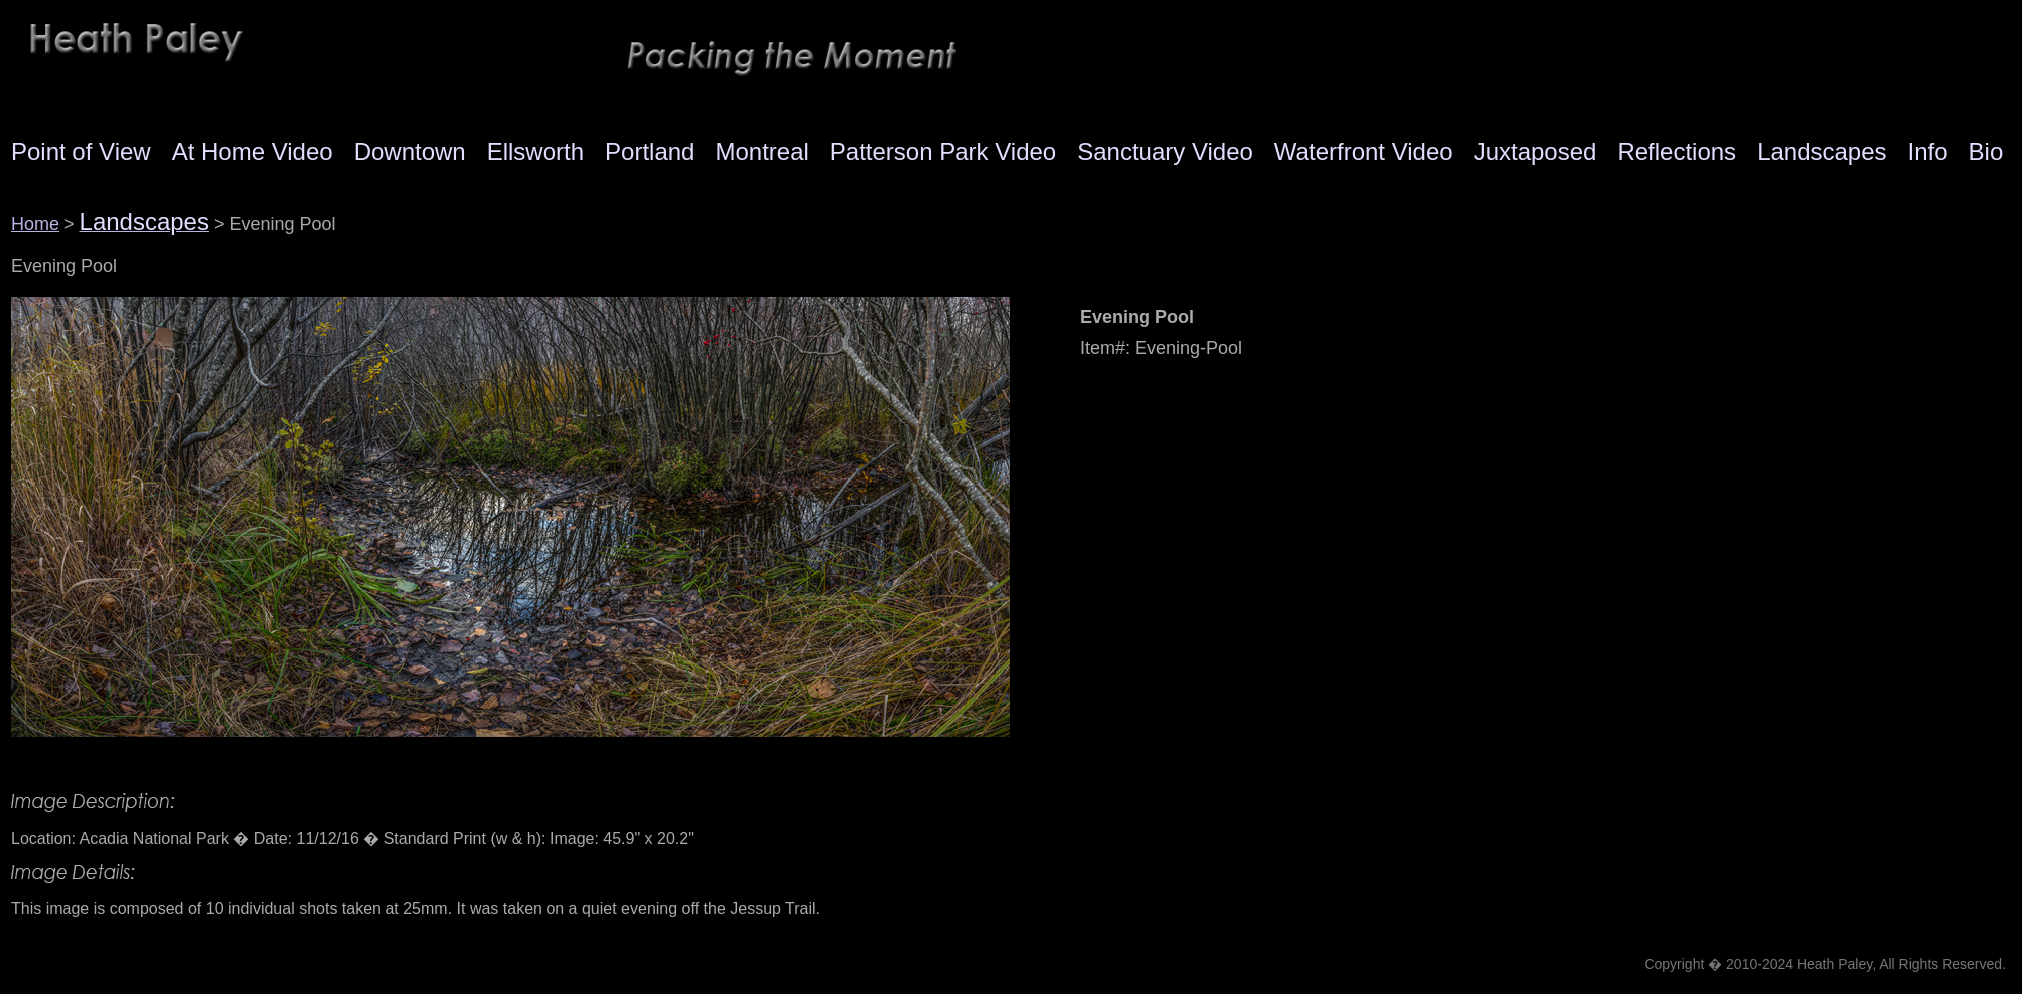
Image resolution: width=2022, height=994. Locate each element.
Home (35, 224)
